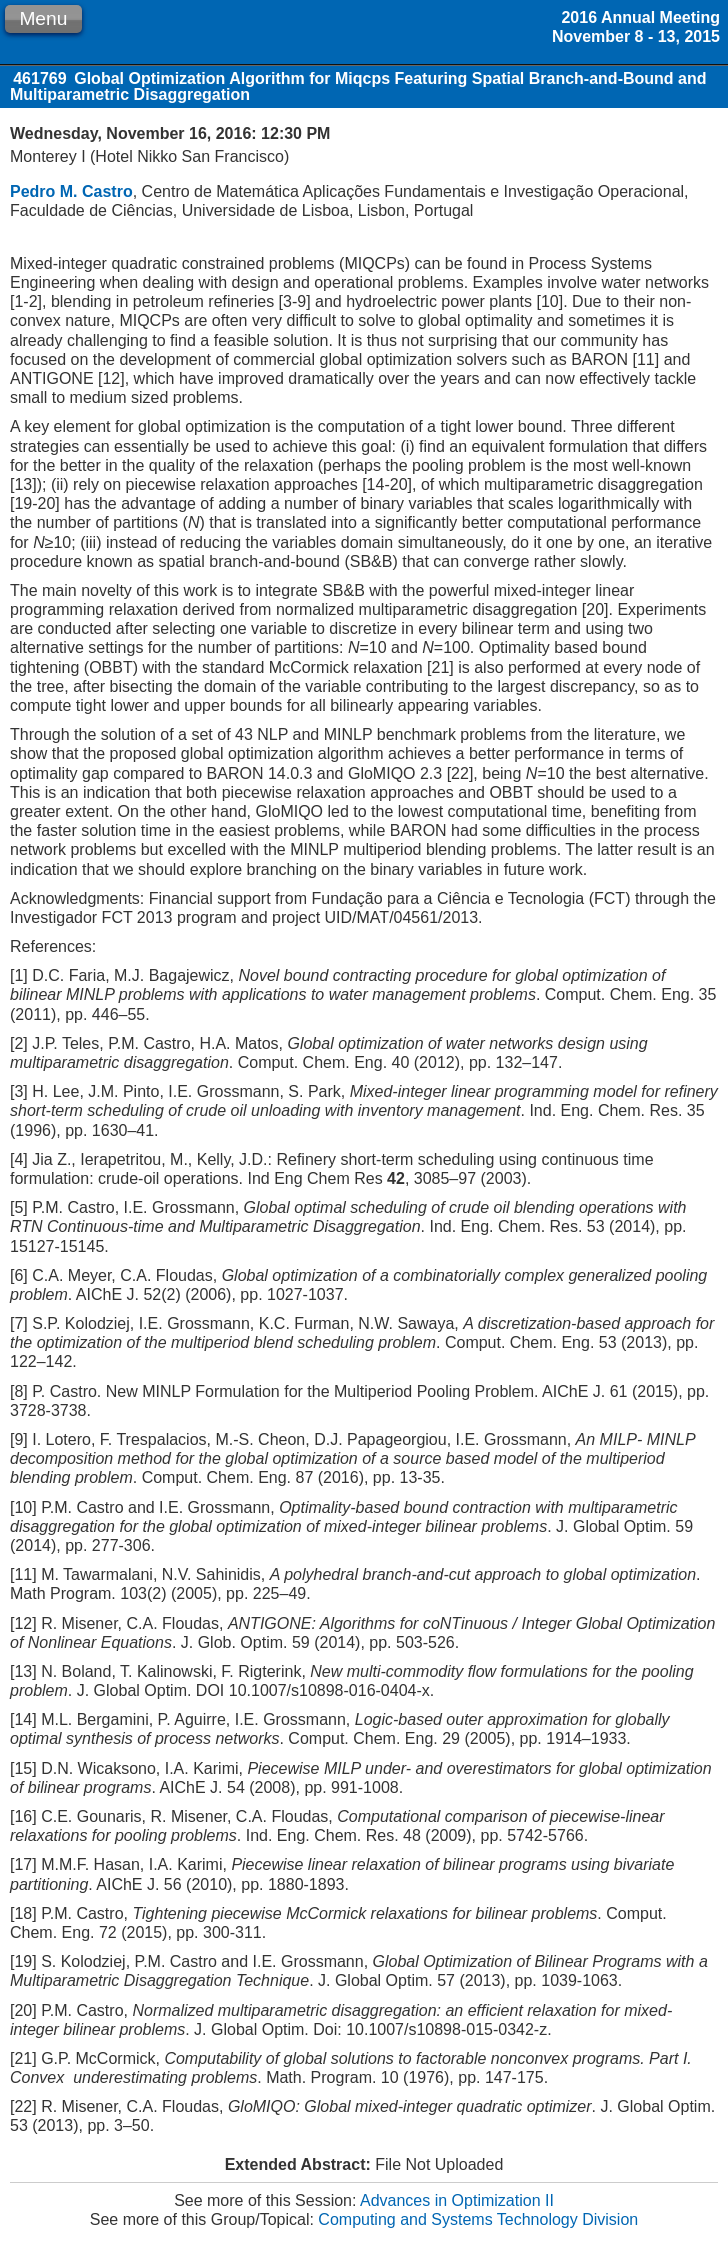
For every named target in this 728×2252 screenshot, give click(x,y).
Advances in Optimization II (457, 2200)
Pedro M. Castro (71, 191)
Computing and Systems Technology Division (478, 2219)
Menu (43, 18)
